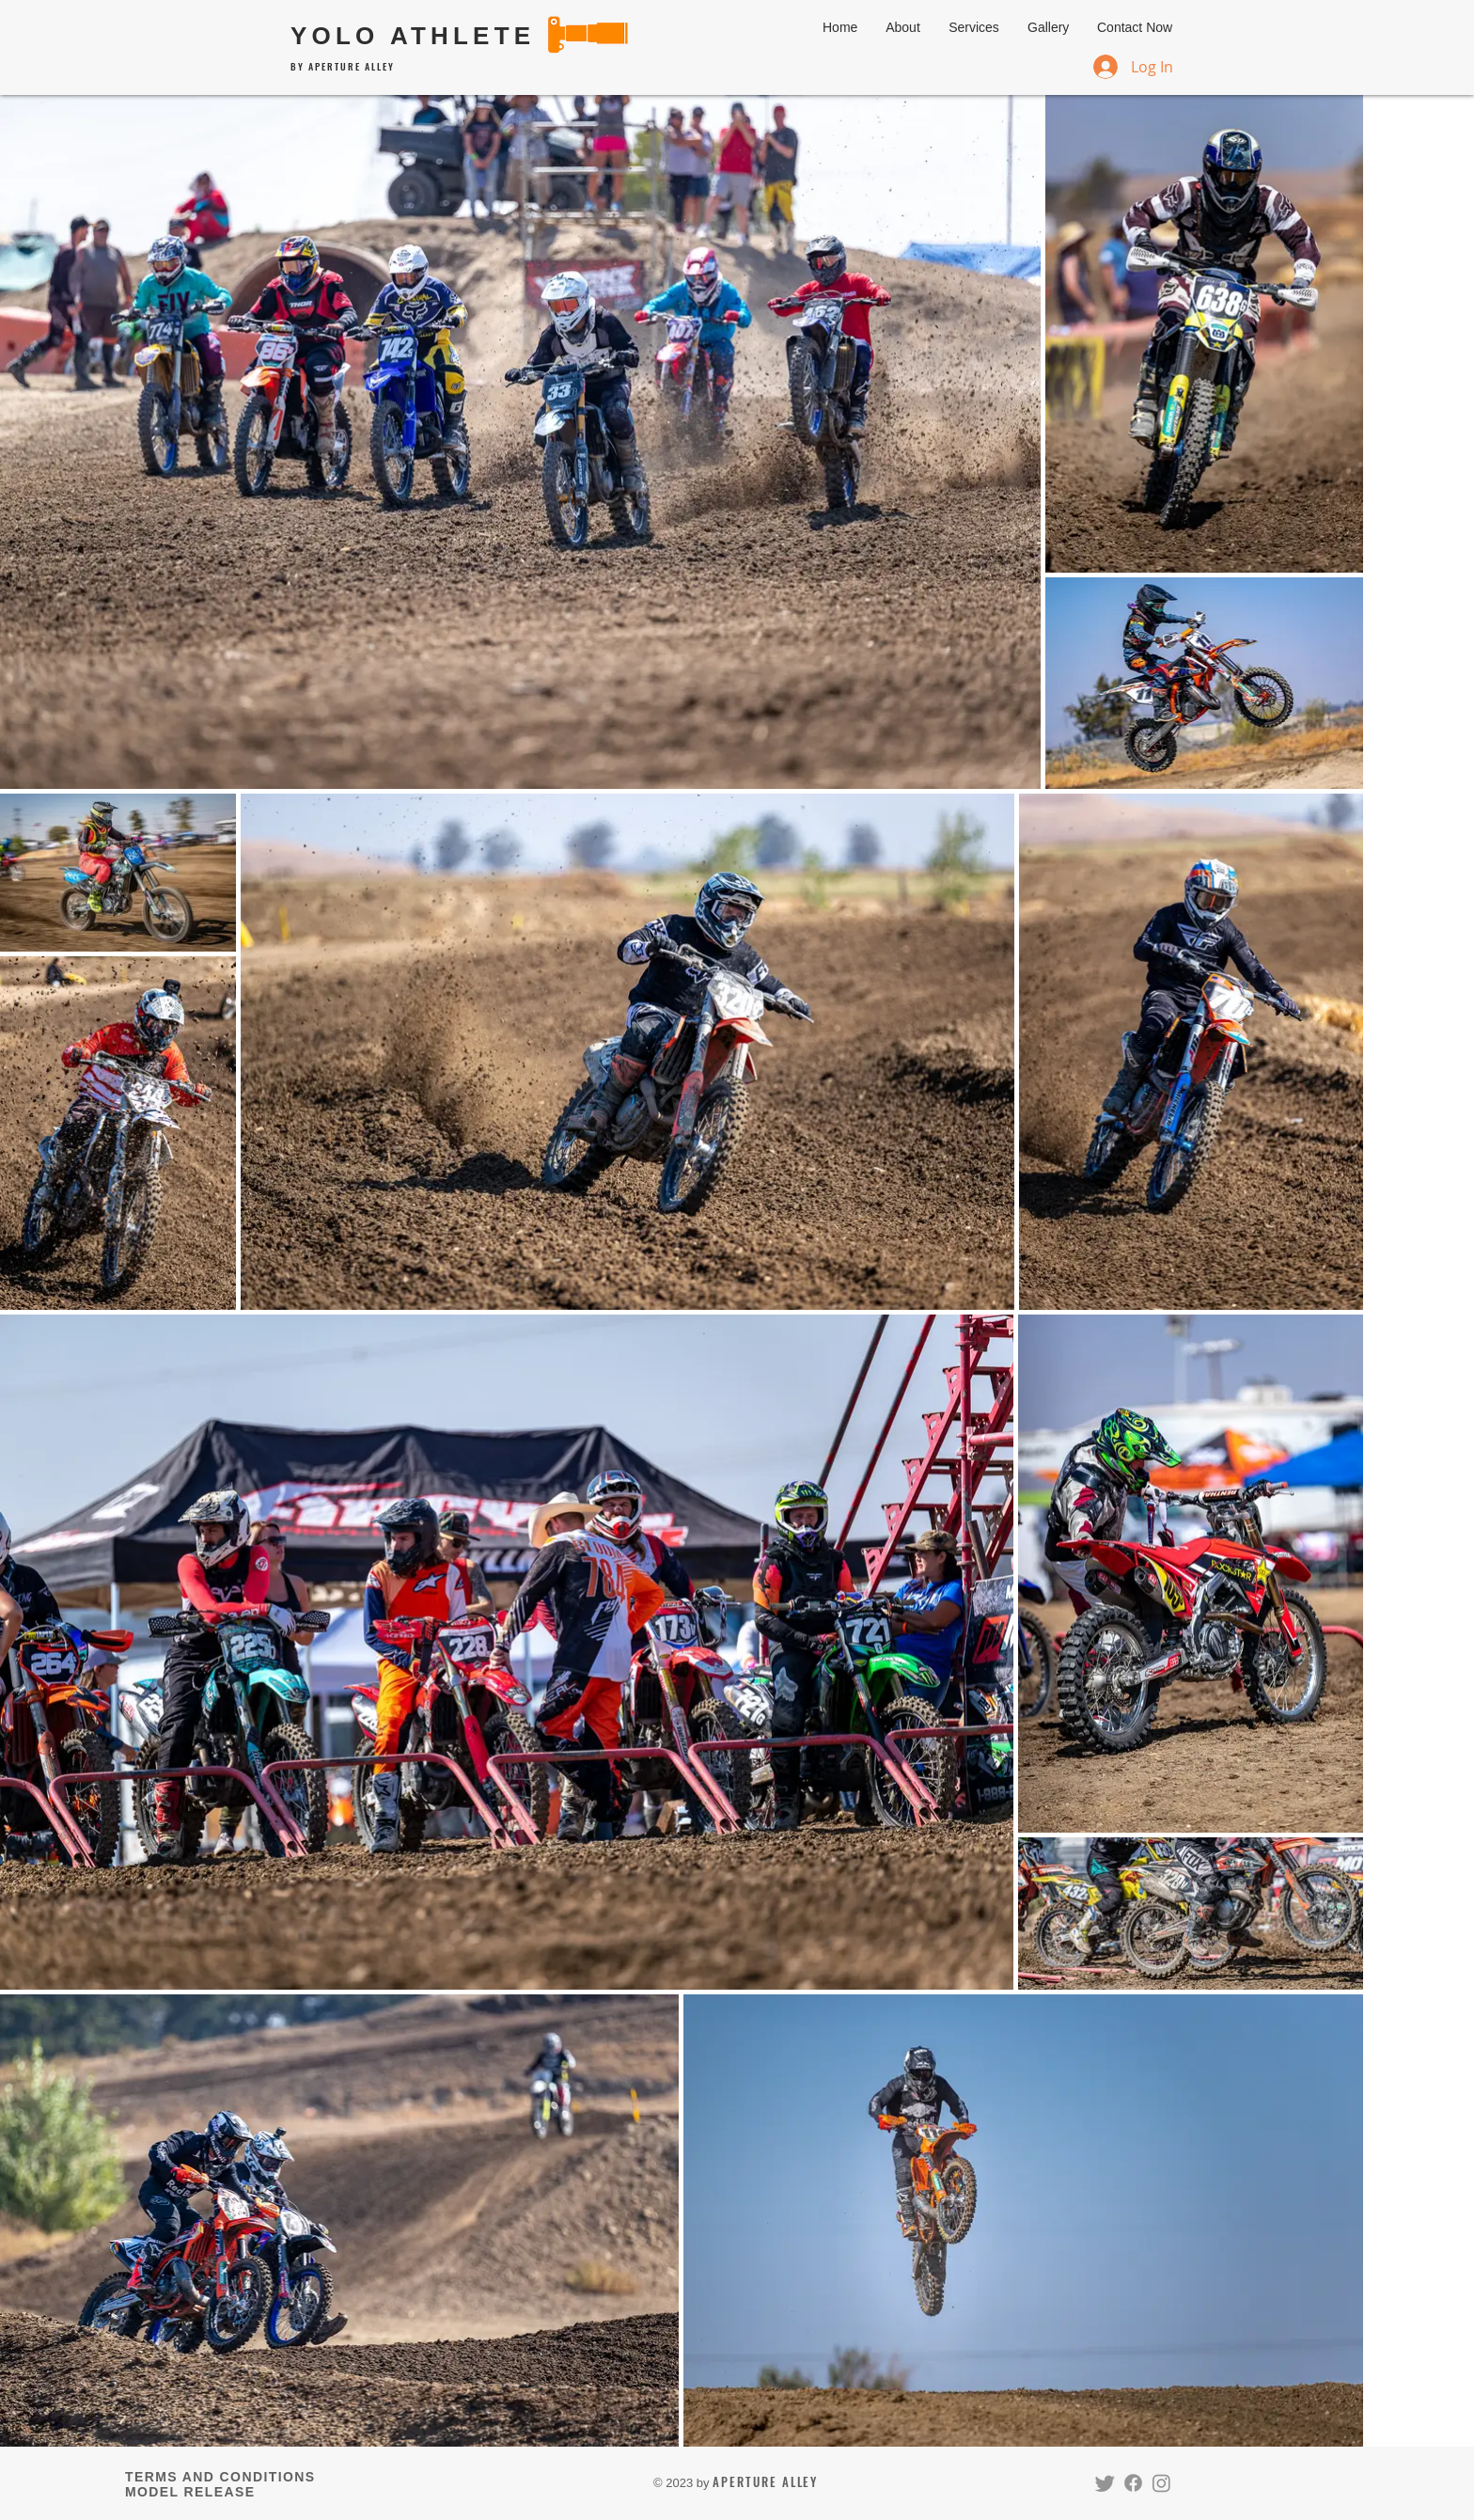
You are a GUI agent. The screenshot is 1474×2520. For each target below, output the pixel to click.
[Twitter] (1105, 2483)
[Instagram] (1161, 2483)
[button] (973, 27)
